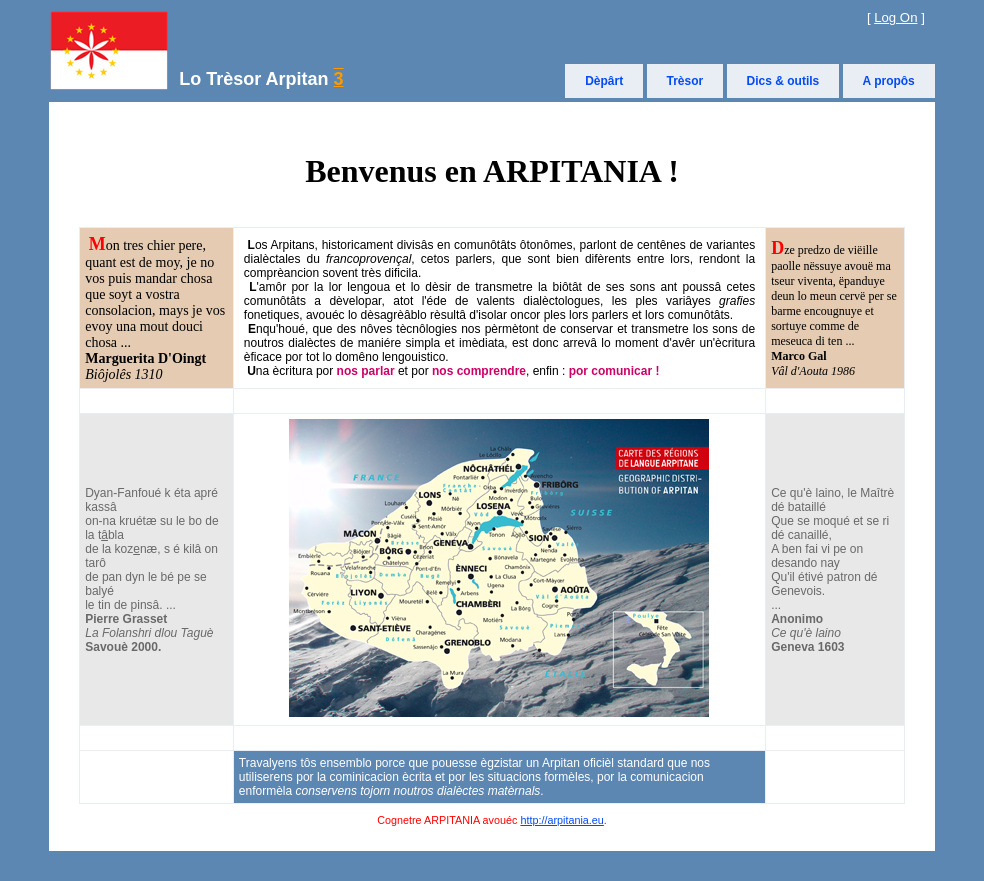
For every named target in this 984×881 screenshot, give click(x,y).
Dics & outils (783, 81)
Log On (895, 17)
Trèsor (685, 81)
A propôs (889, 81)
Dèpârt (604, 81)
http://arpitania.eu (561, 820)
